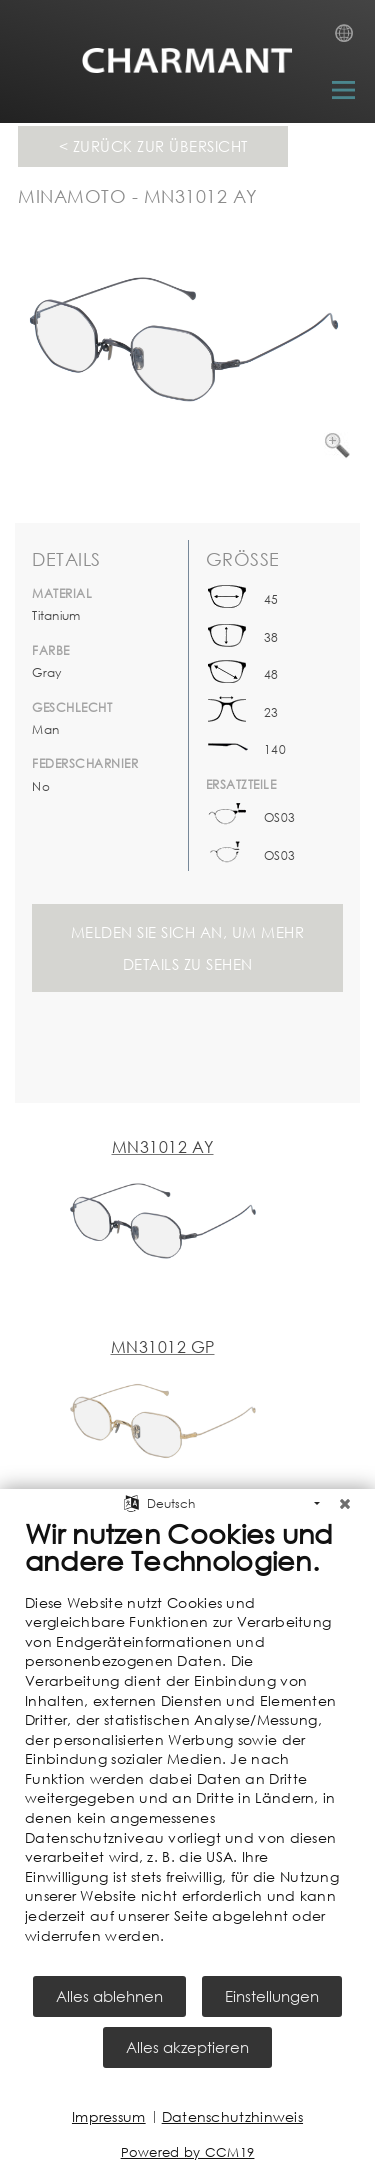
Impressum (109, 2116)
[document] (187, 1745)
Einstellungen (272, 1996)
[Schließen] (345, 1504)
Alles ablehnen (109, 1996)
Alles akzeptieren (187, 2047)
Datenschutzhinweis (232, 2116)
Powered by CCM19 (188, 2152)
